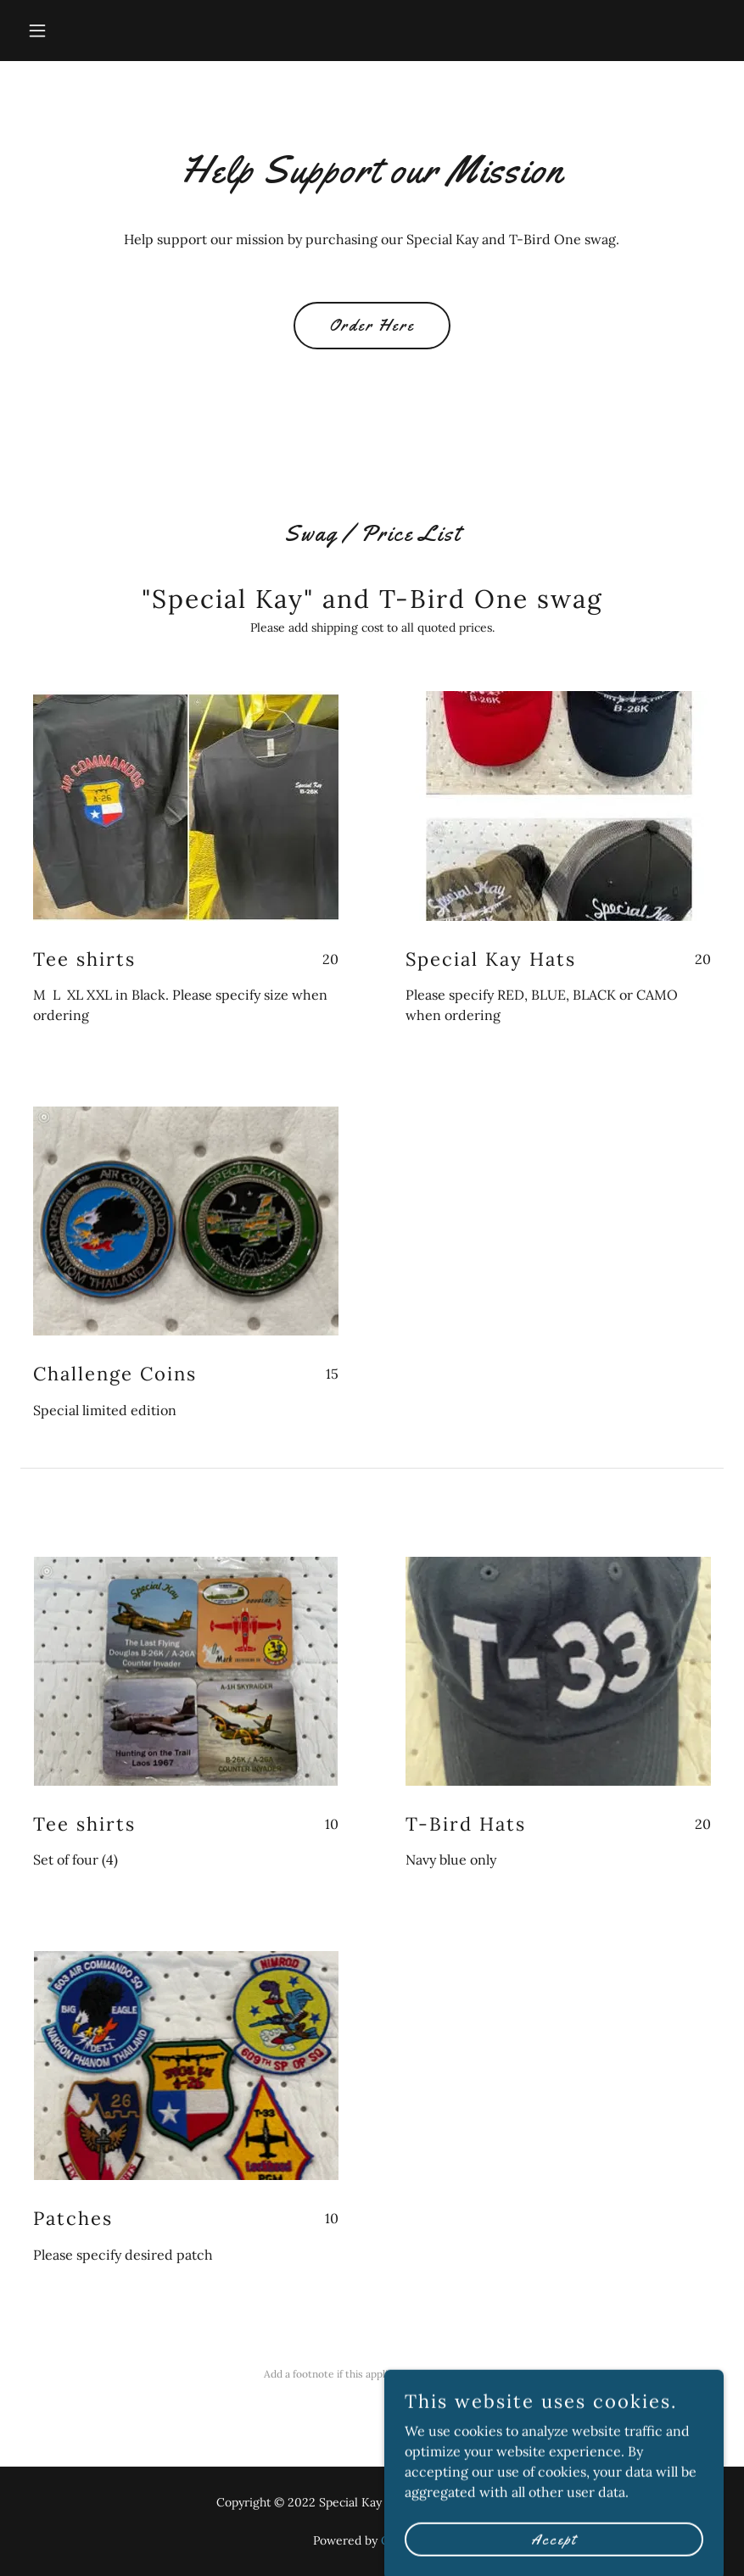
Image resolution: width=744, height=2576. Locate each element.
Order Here (372, 325)
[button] (73, 30)
